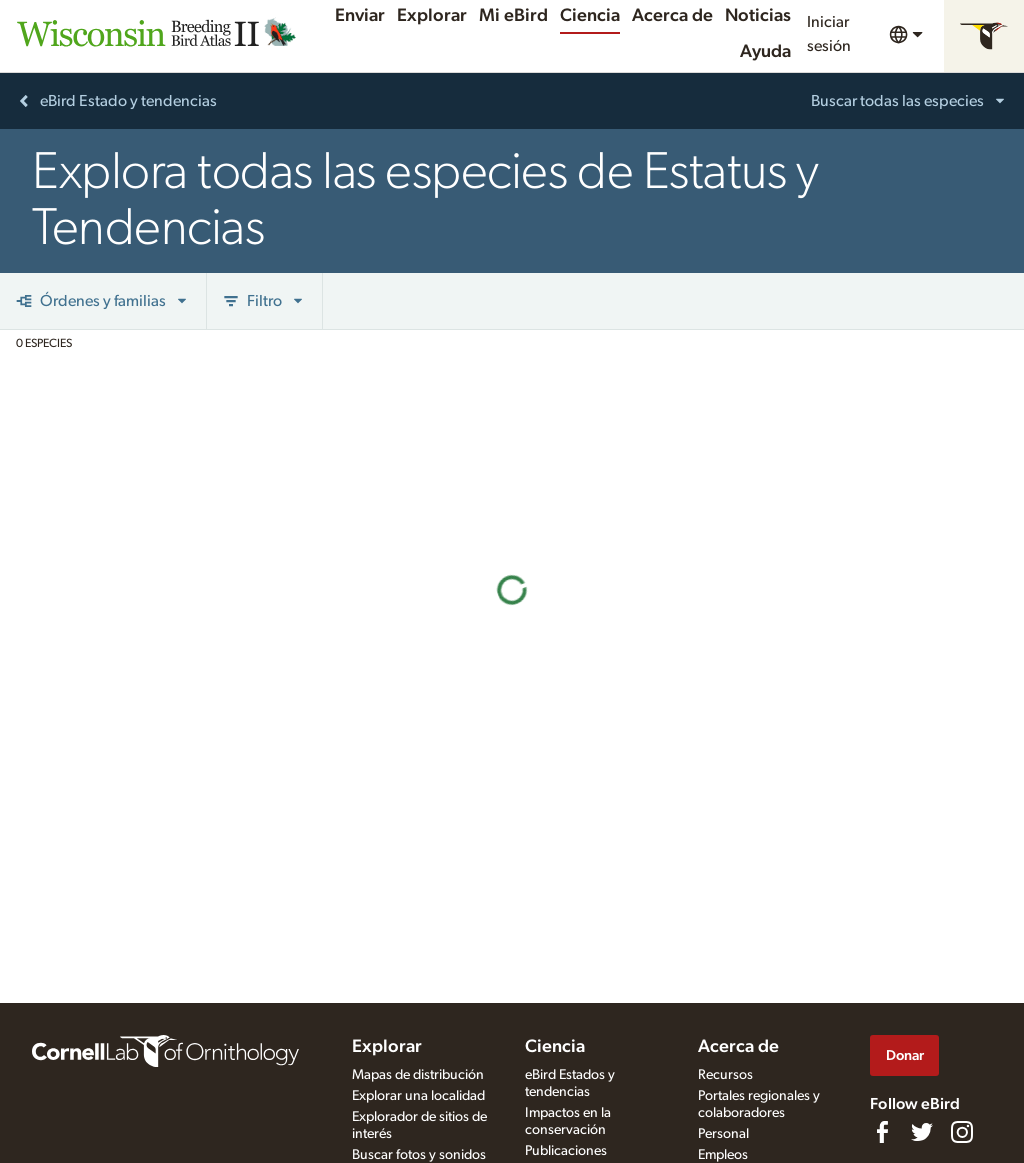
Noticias (758, 16)
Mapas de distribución (418, 1075)
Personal (723, 1134)
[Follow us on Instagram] (962, 1132)
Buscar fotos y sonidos (419, 1155)
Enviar (360, 16)
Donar (905, 1055)
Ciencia (590, 16)
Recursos (725, 1075)
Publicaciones (566, 1151)
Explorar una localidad (418, 1096)
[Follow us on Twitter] (922, 1132)
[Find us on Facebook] (882, 1132)
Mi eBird (513, 16)
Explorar (432, 16)
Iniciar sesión (829, 34)
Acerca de (672, 16)
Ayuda (765, 52)
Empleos (723, 1155)
